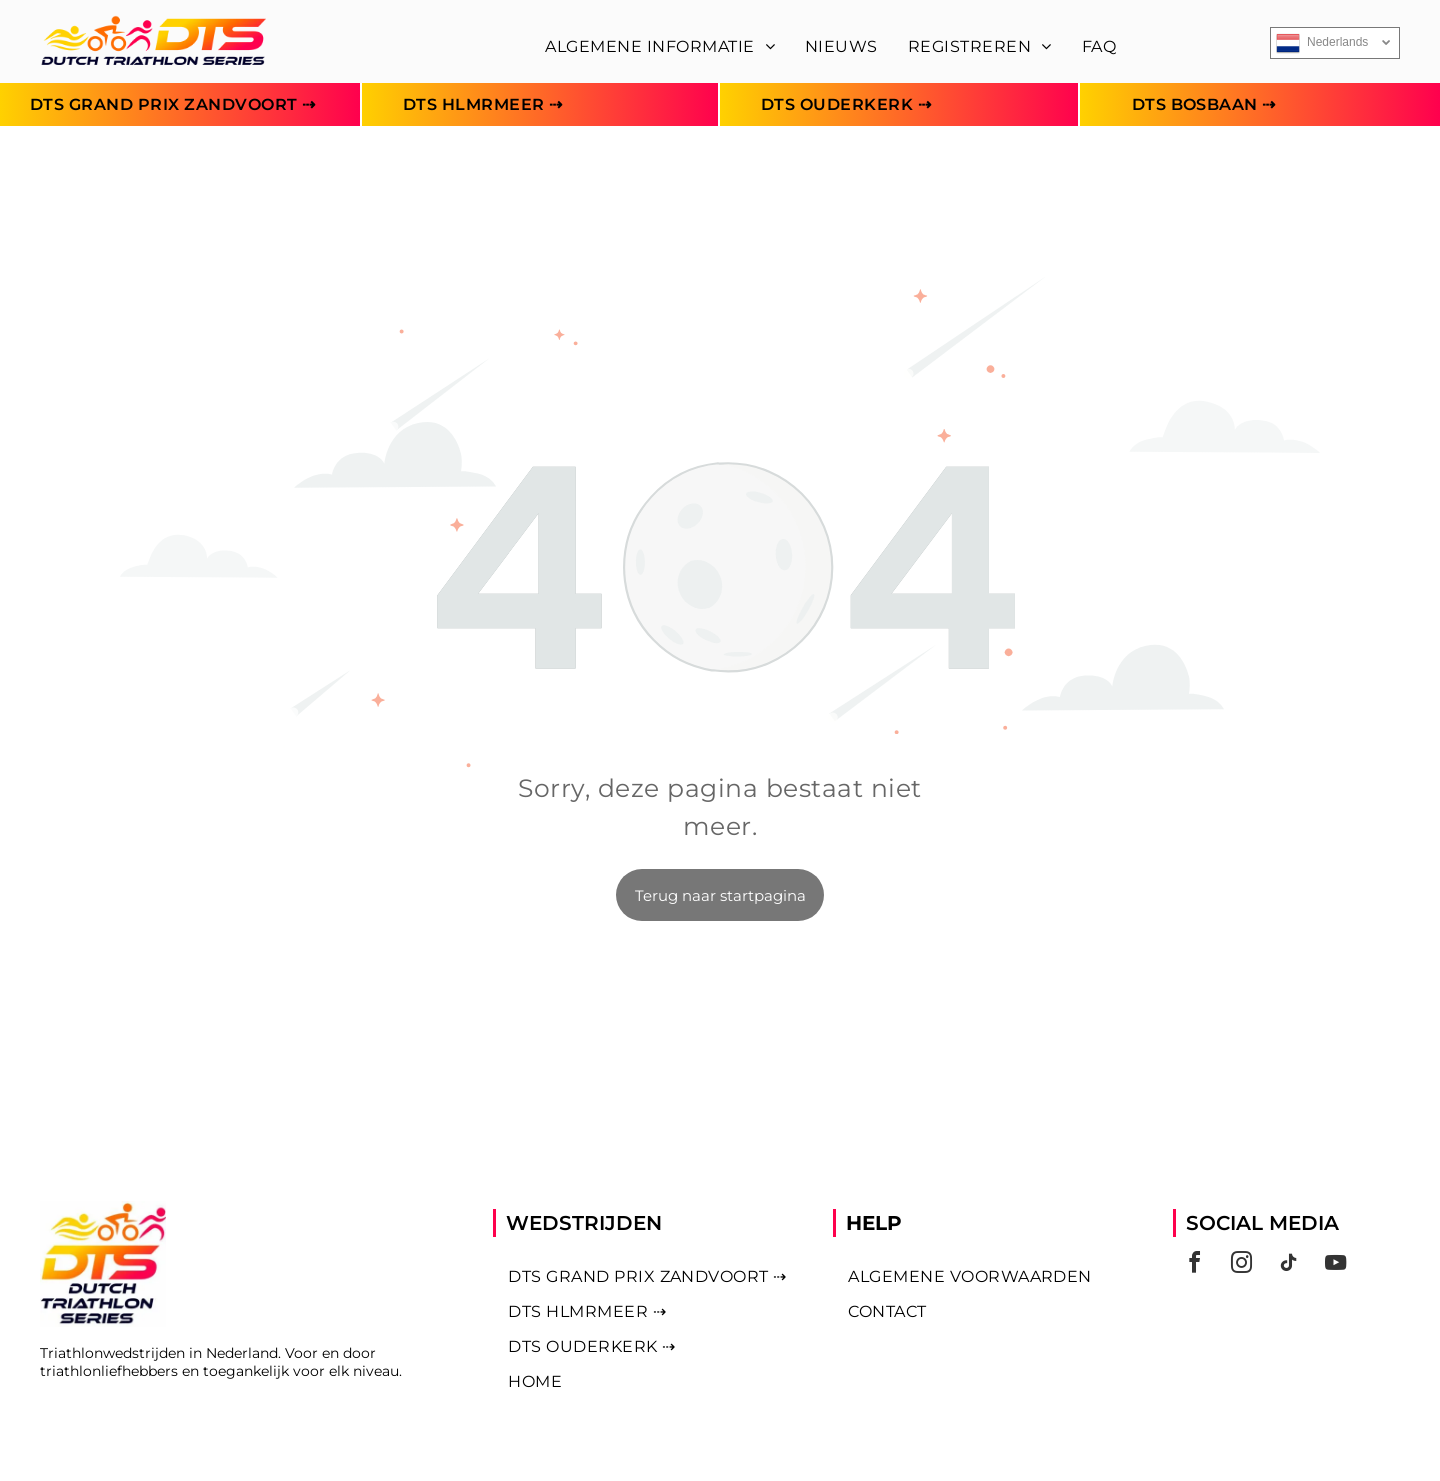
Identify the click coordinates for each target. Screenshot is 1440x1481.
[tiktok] (1288, 1265)
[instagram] (1241, 1265)
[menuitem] (660, 46)
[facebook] (1194, 1265)
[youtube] (1335, 1265)
